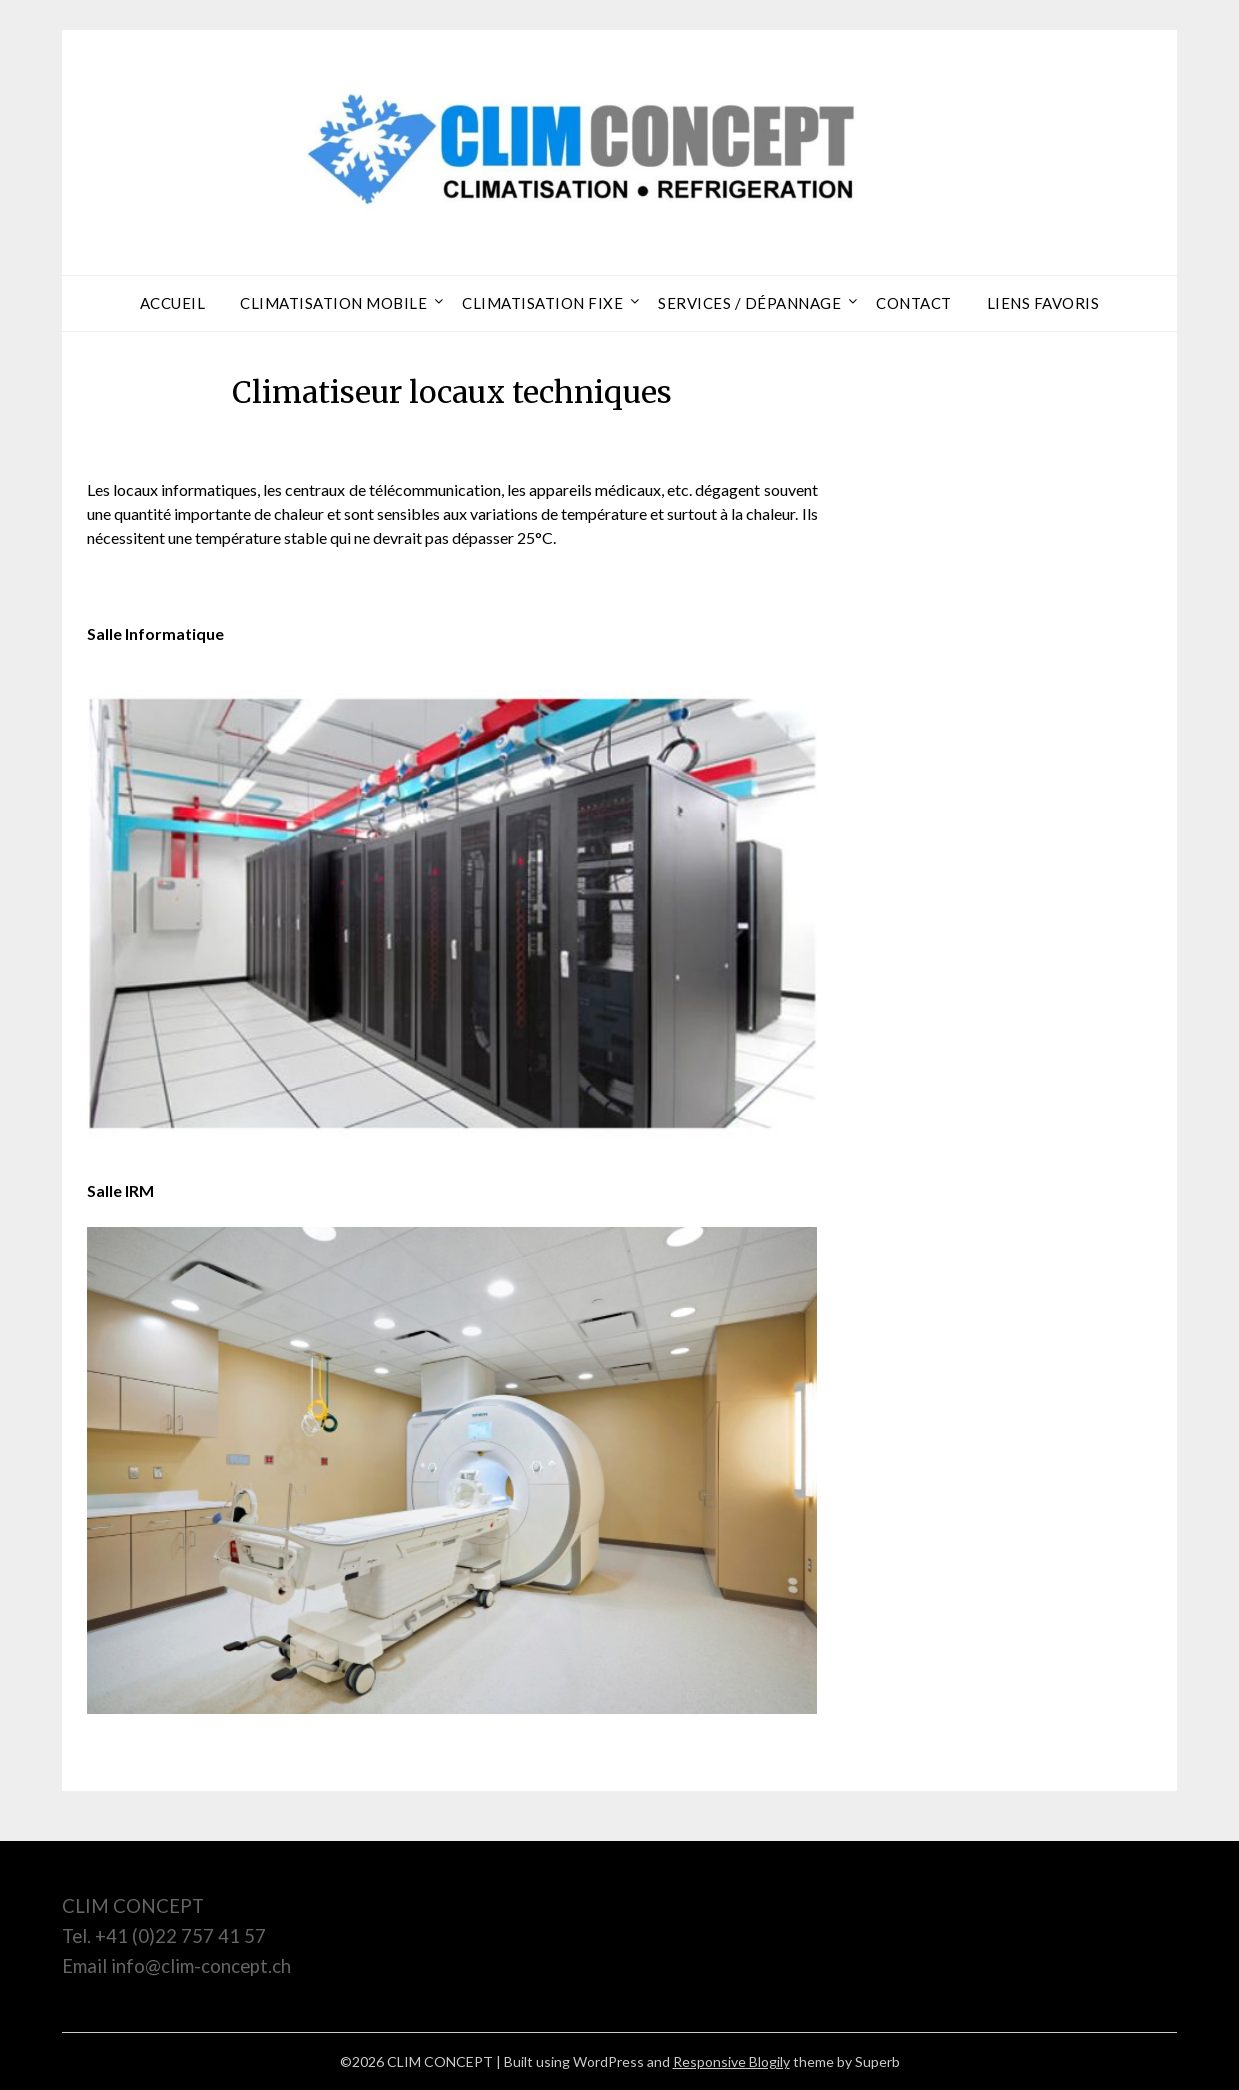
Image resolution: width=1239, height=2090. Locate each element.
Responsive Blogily (731, 2061)
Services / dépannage (749, 303)
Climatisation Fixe (542, 303)
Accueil (173, 303)
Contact (914, 303)
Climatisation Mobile (333, 303)
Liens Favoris (1043, 303)
